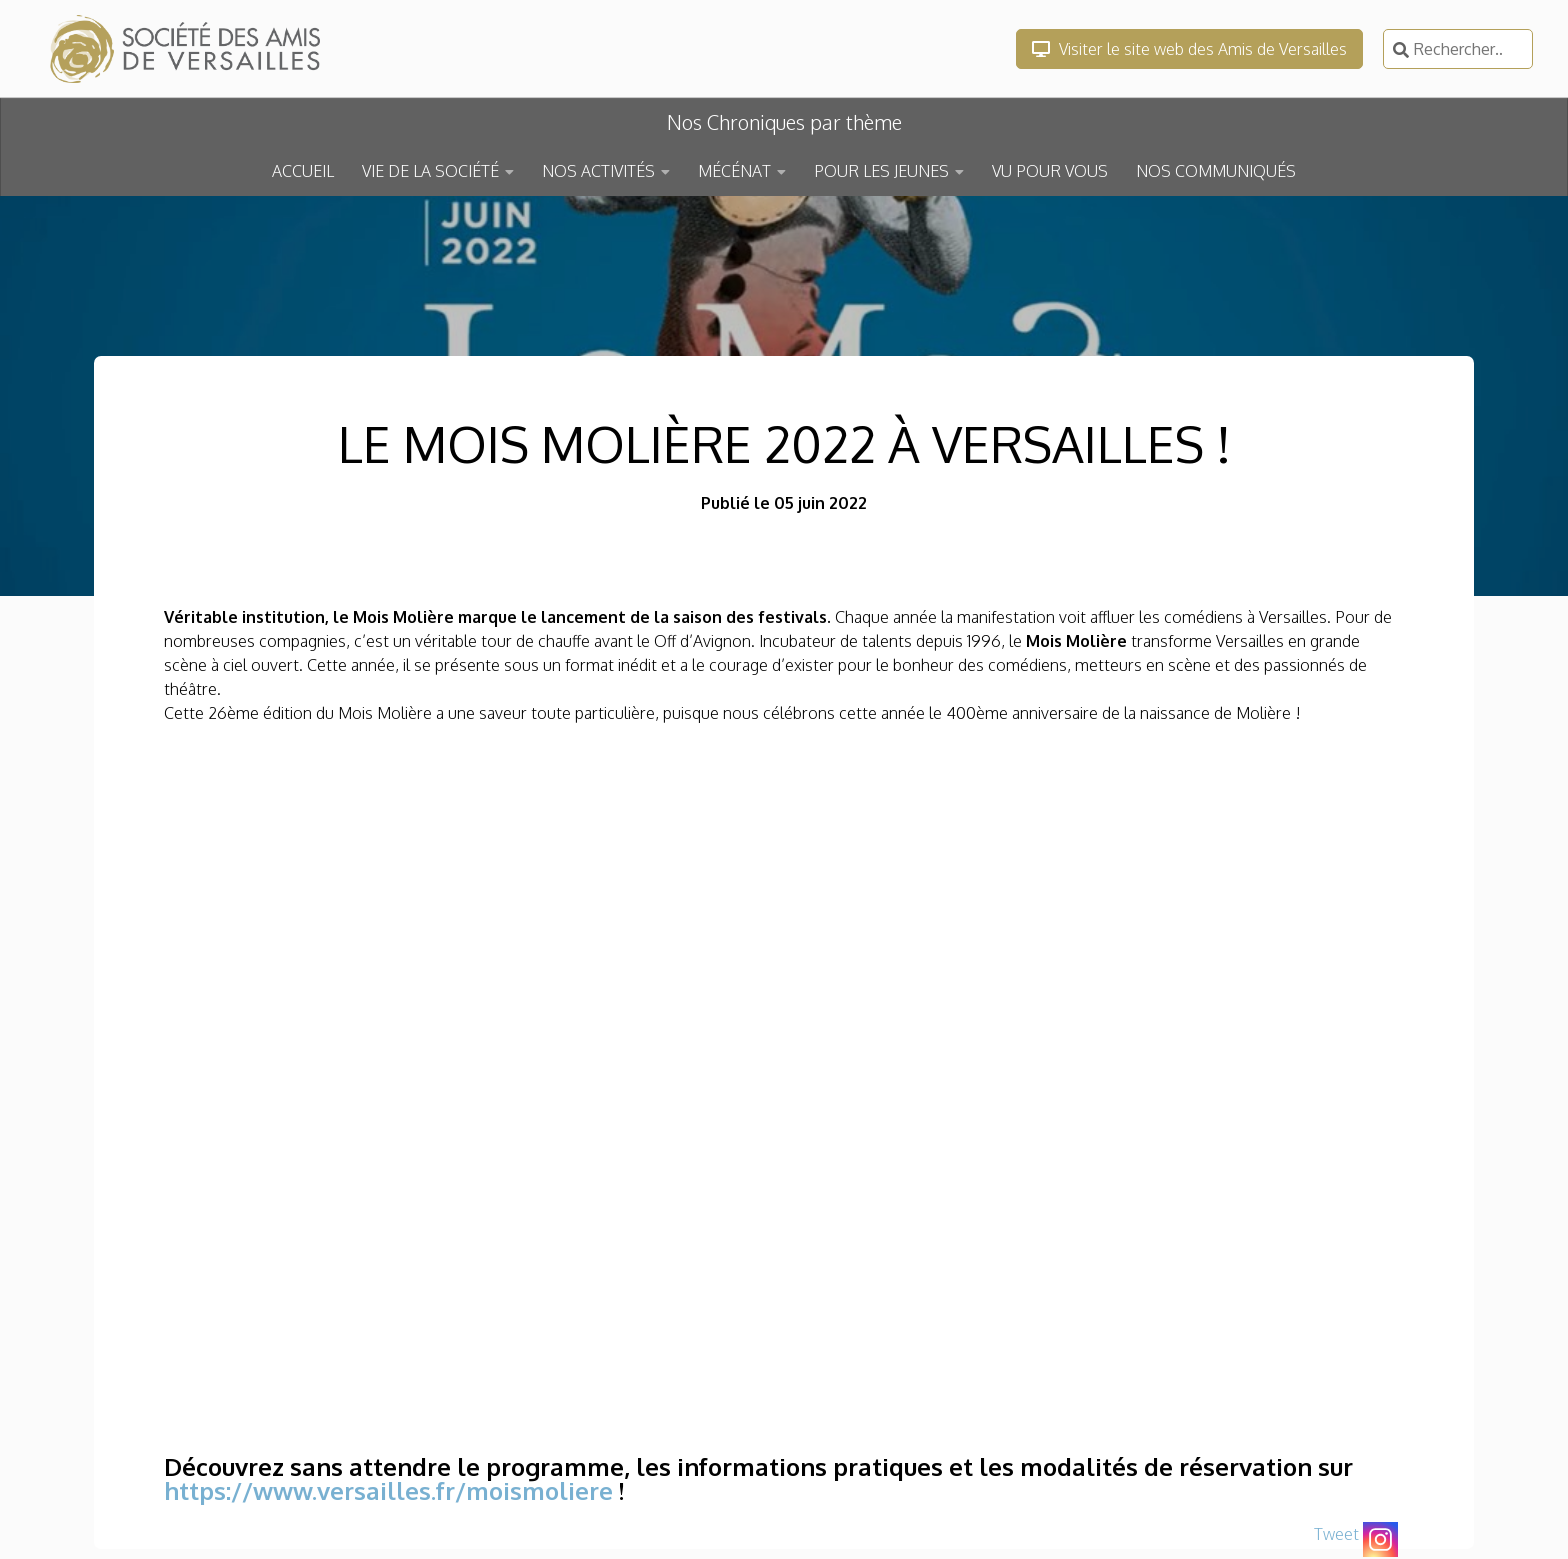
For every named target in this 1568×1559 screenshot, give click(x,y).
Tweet (1336, 1534)
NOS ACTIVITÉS (598, 171)
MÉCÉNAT (734, 171)
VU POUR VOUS (1050, 171)
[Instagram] (1380, 1539)
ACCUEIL (303, 171)
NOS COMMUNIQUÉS (1216, 171)
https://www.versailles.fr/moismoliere (388, 1490)
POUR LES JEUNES (881, 171)
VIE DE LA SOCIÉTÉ (430, 171)
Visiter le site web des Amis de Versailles (1189, 49)
